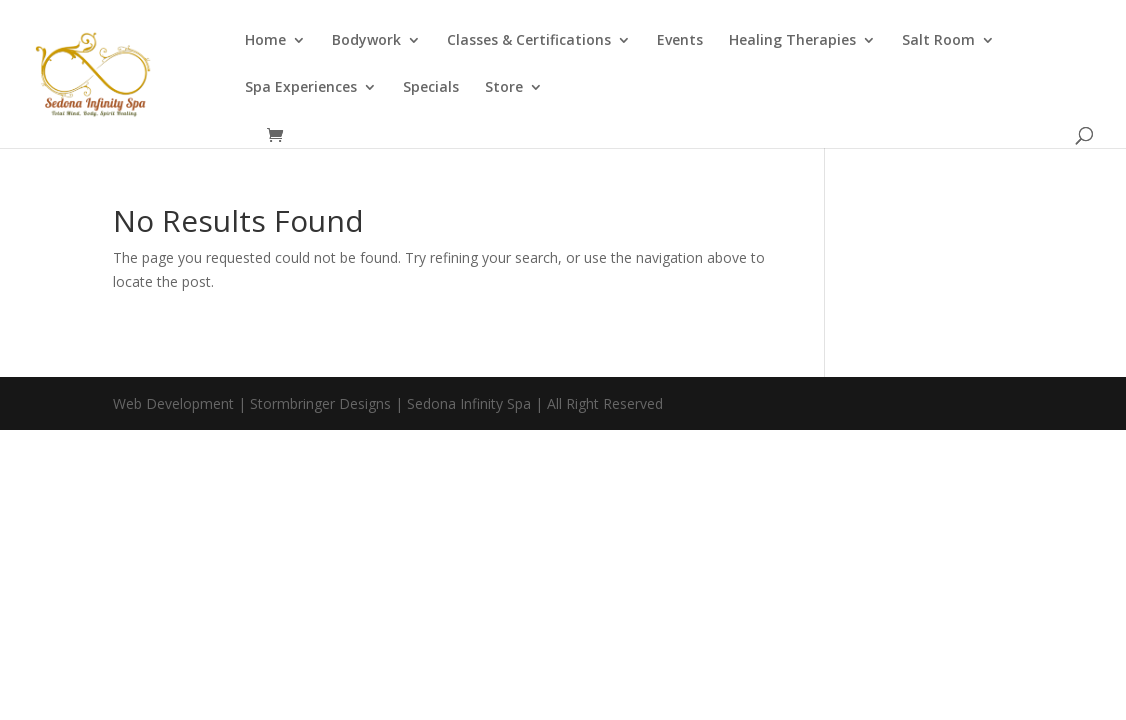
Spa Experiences (301, 88)
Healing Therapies (792, 41)
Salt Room (938, 41)
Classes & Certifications (529, 41)
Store (504, 88)
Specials (431, 88)
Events (680, 41)
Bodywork (366, 41)
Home (265, 41)
